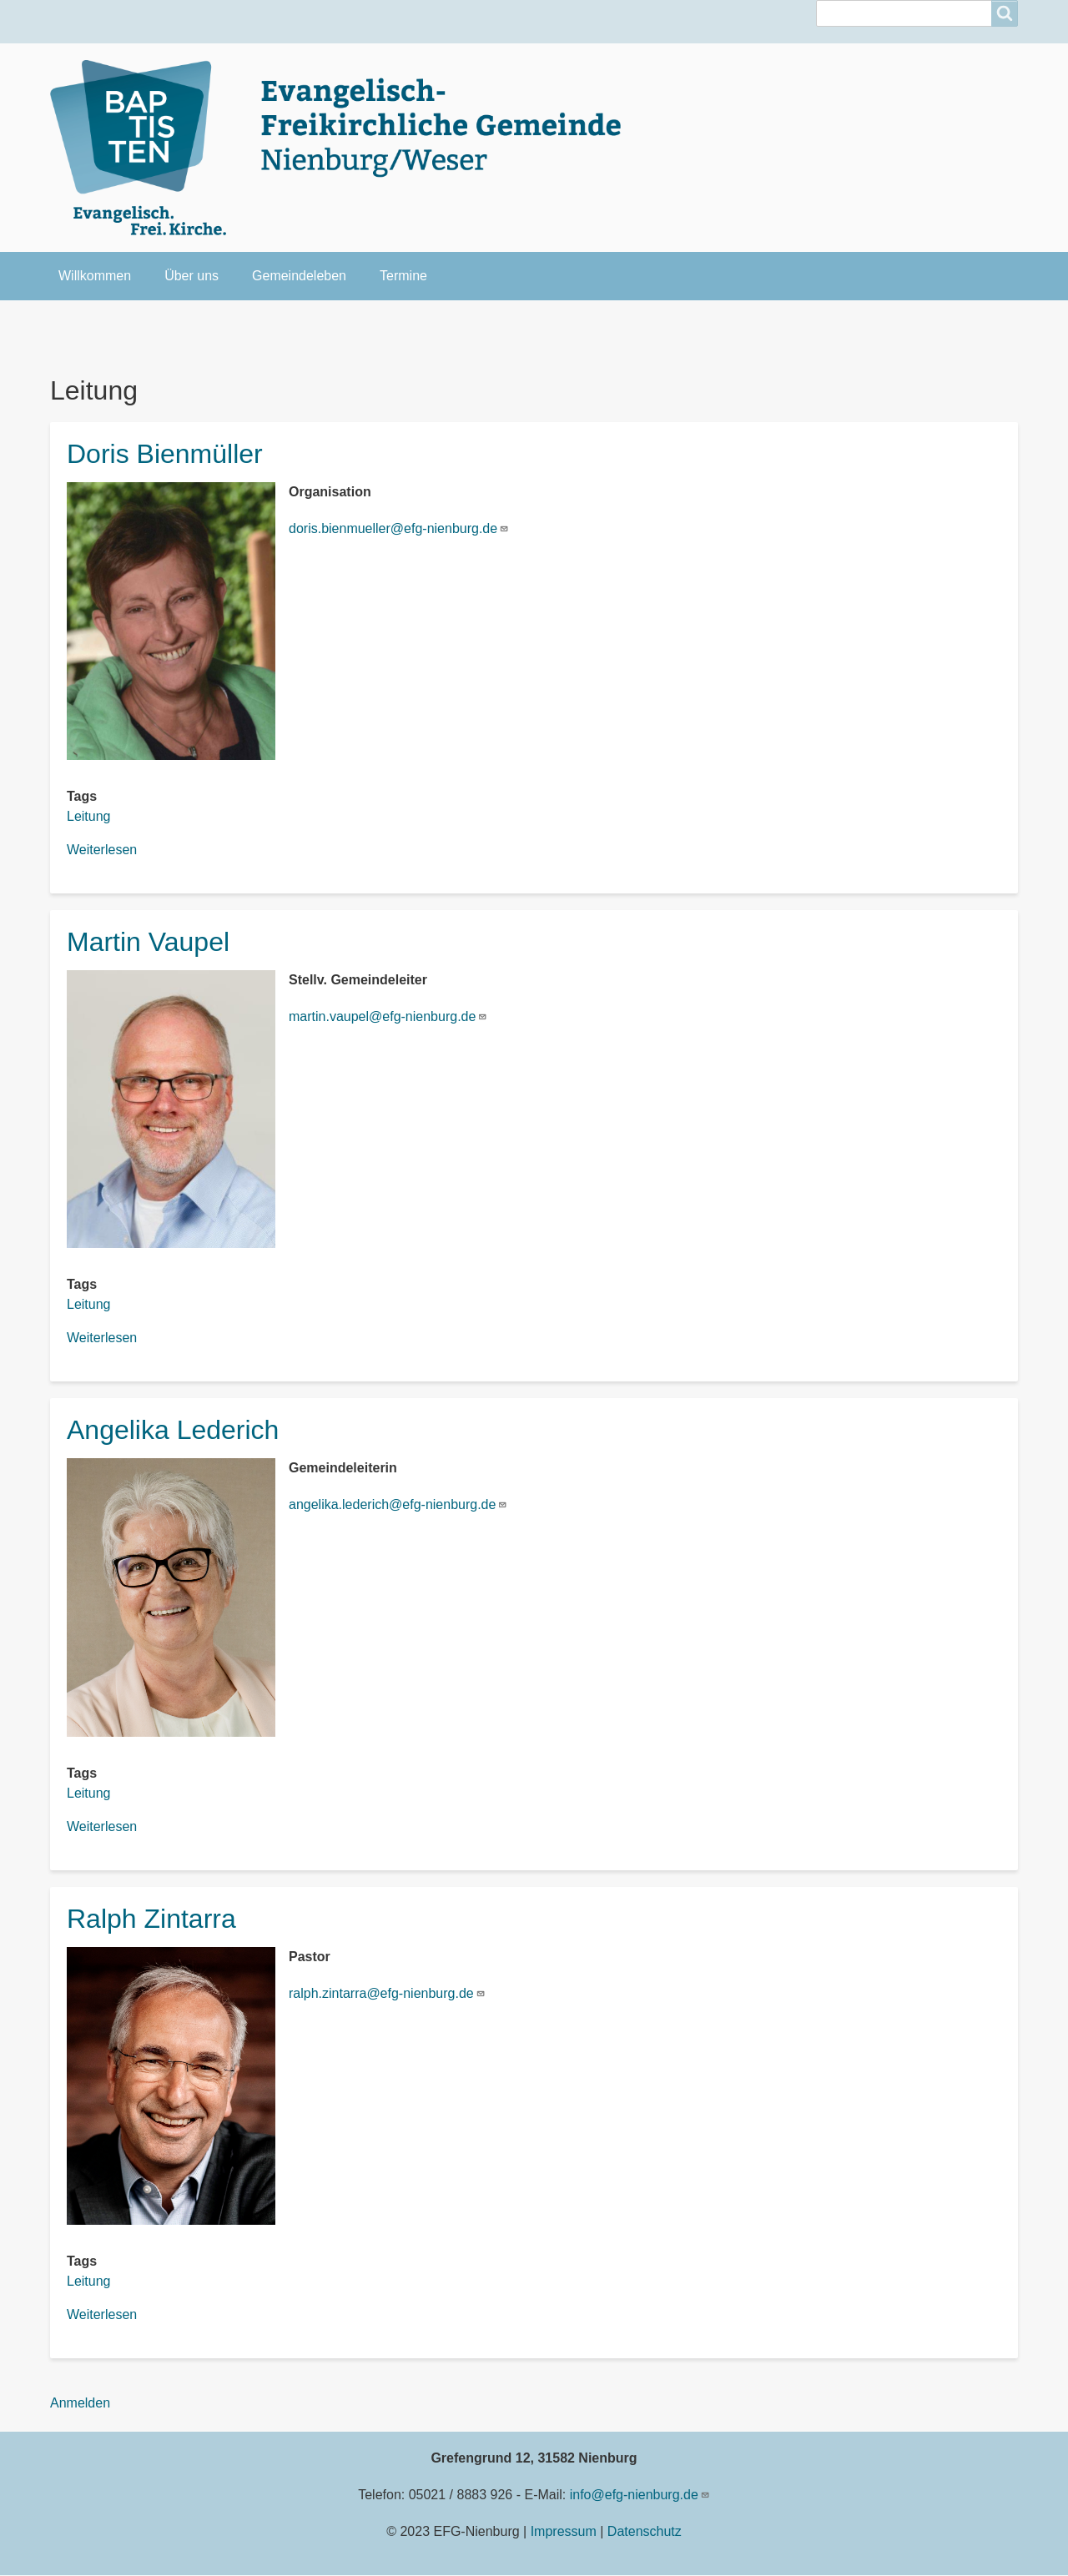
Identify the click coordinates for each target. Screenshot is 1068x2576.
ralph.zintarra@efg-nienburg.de (387, 1993)
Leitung (89, 816)
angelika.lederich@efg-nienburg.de (398, 1504)
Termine (403, 276)
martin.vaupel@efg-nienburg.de (388, 1016)
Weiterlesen (102, 850)
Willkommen (94, 276)
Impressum (564, 2531)
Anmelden (80, 2403)
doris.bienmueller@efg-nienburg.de (399, 528)
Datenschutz (644, 2531)
